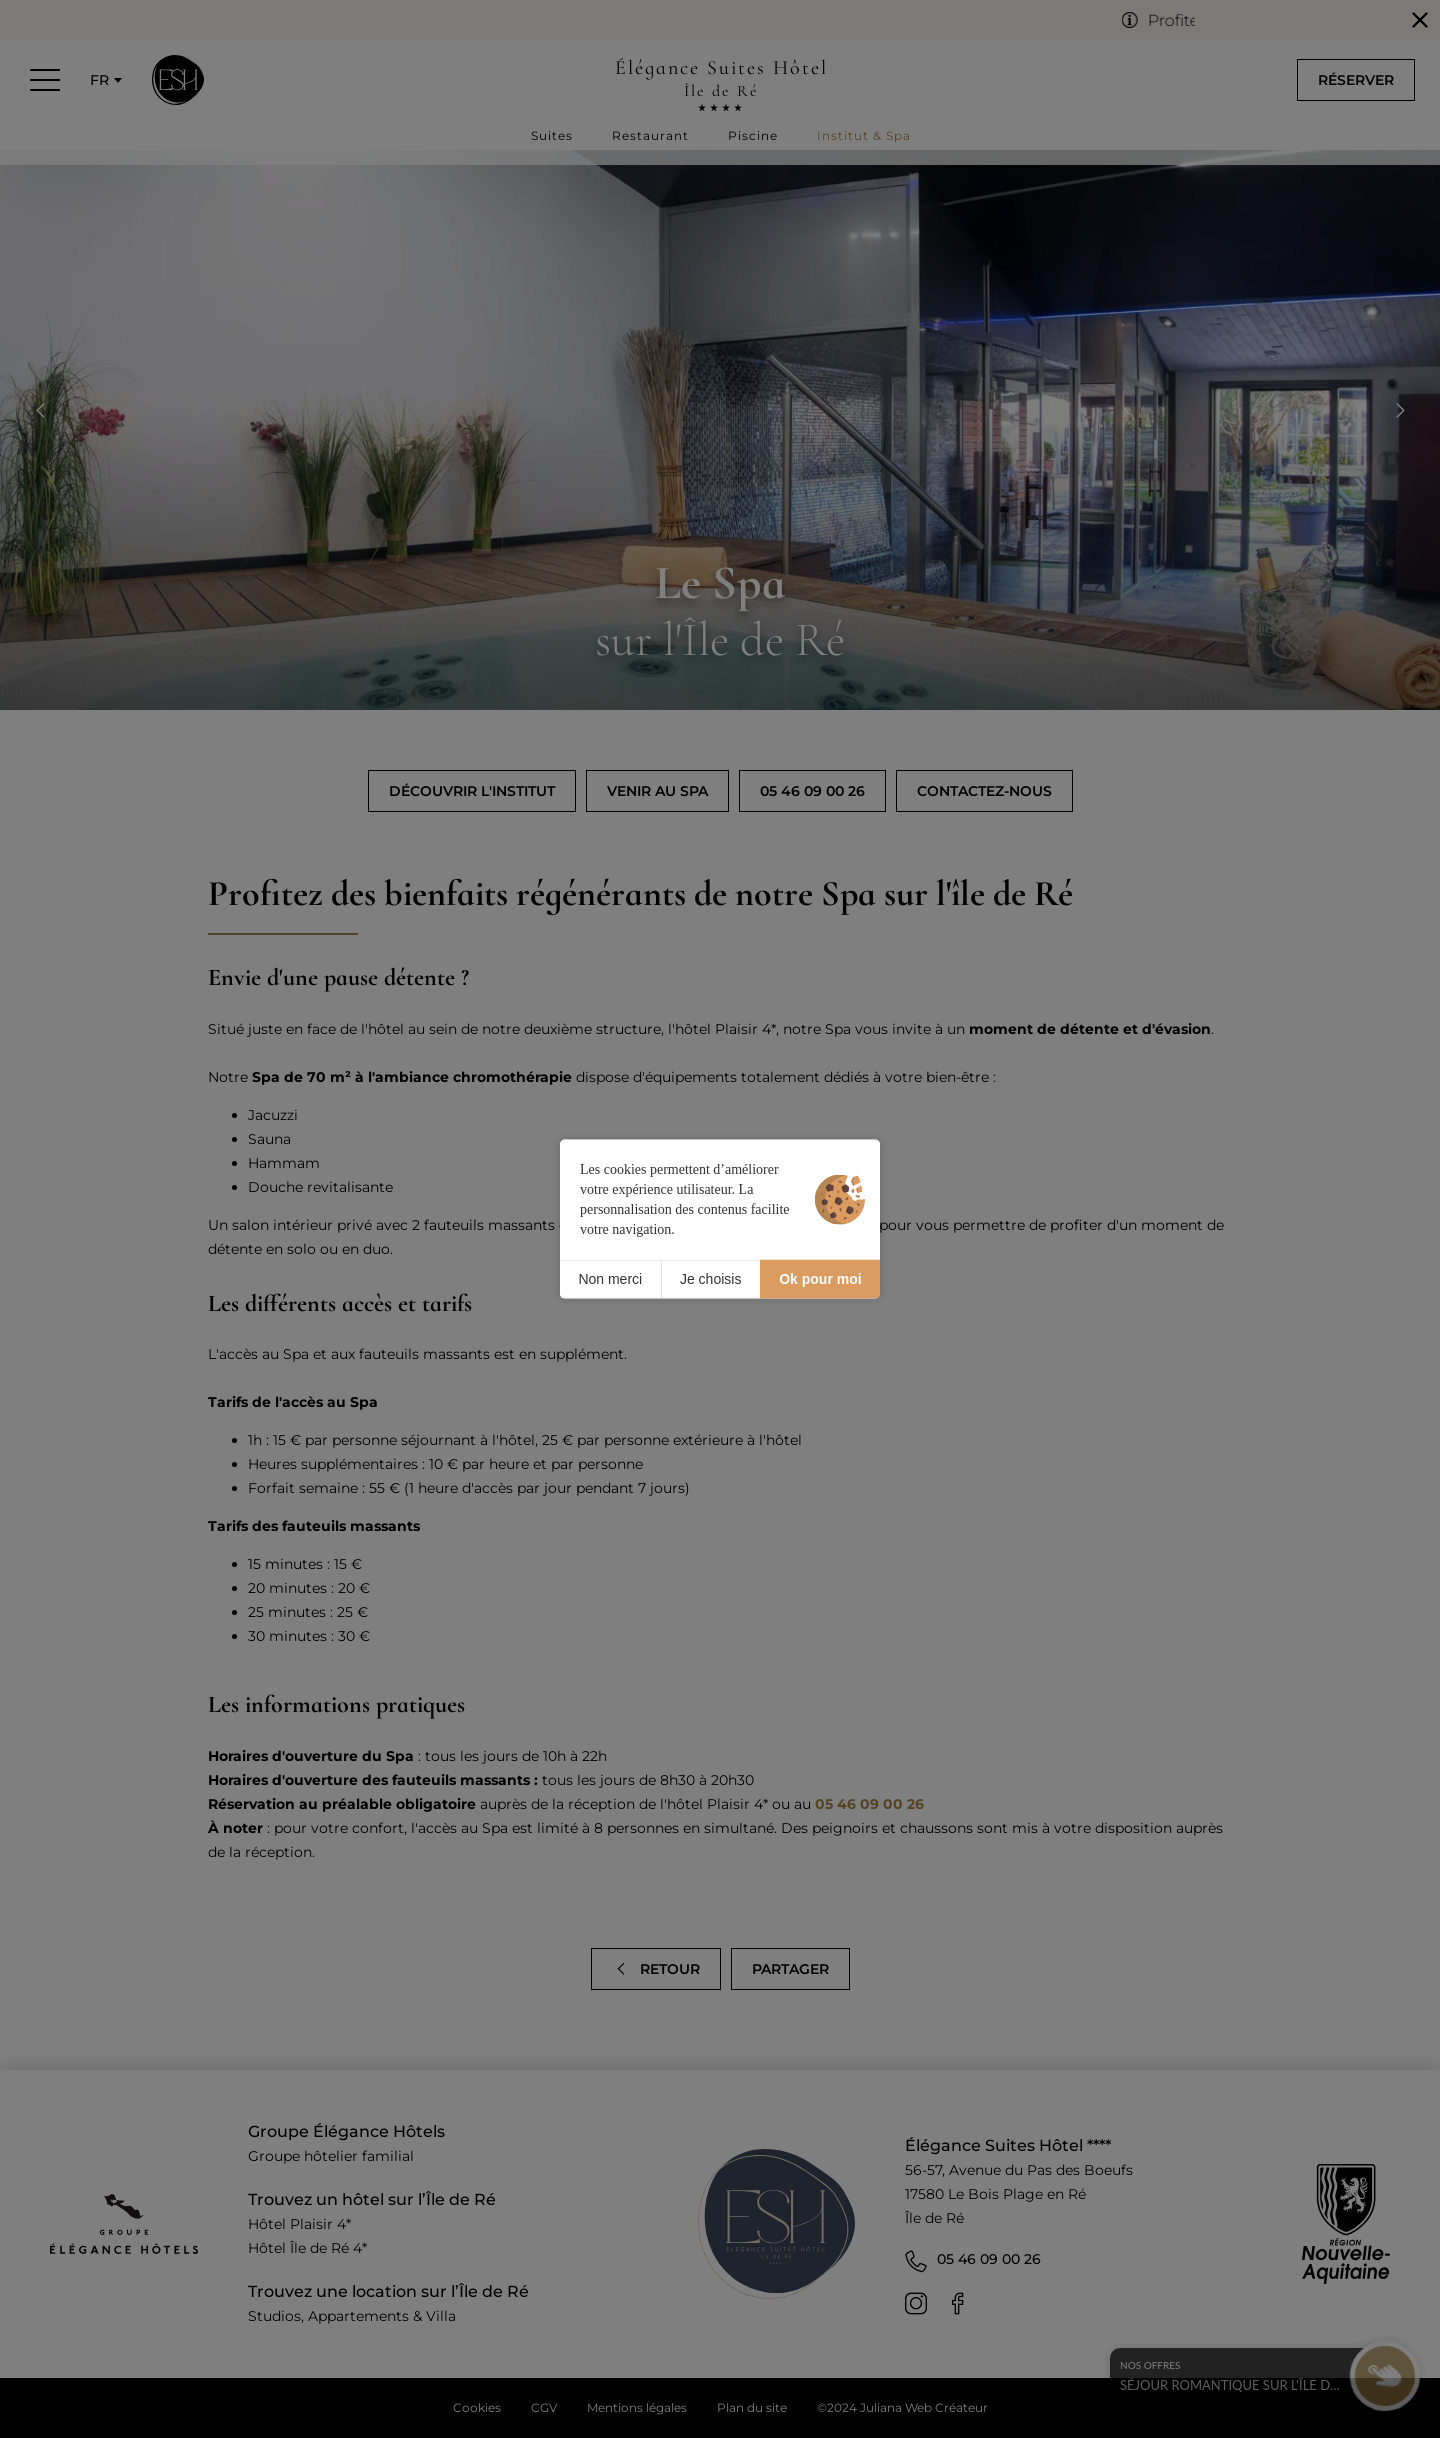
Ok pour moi (820, 1279)
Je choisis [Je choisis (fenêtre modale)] (710, 1279)
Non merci (610, 1279)
